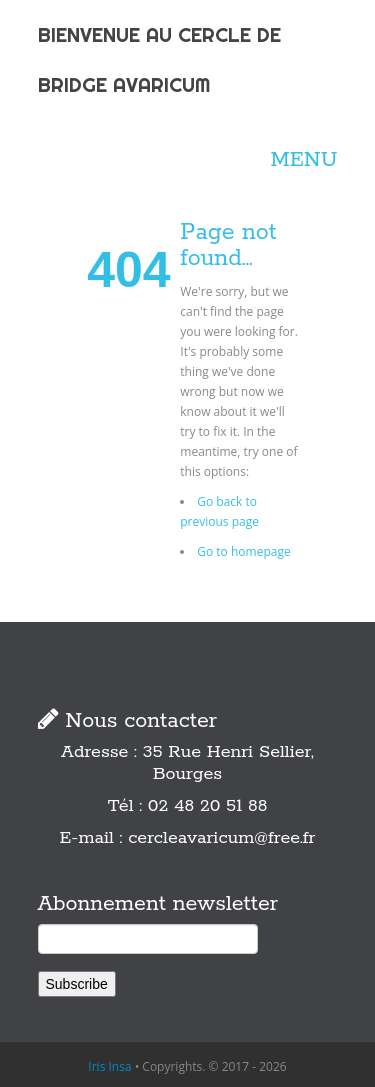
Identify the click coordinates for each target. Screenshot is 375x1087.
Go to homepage (243, 551)
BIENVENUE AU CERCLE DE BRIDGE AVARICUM (159, 59)
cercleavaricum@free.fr (221, 838)
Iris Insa (109, 1066)
